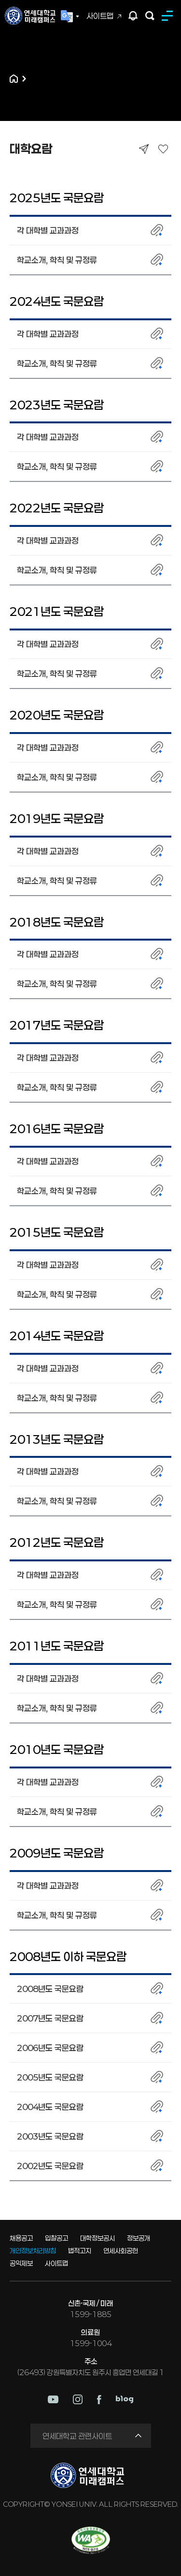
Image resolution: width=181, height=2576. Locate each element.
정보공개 (138, 2238)
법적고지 (79, 2251)
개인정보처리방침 (33, 2251)
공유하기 (143, 148)
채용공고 (21, 2238)
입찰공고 (56, 2238)
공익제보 (21, 2263)
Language (70, 16)
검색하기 (149, 15)
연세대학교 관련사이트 (77, 2436)
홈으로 (14, 79)
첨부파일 (157, 230)
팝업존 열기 (133, 15)
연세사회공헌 (120, 2251)
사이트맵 (99, 15)
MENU (169, 15)
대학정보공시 (97, 2238)
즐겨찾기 (162, 148)
